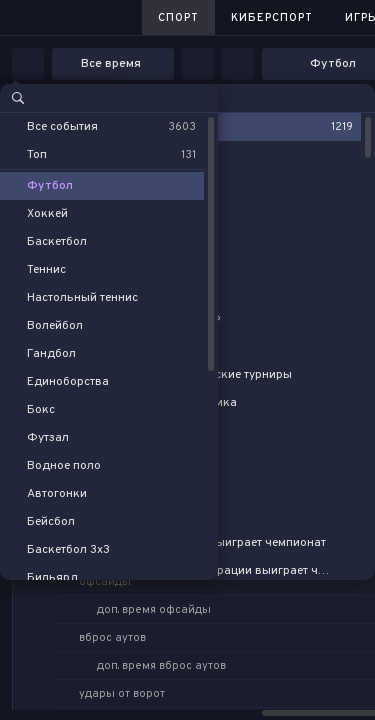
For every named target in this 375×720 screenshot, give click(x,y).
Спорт (178, 18)
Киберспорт (272, 18)
